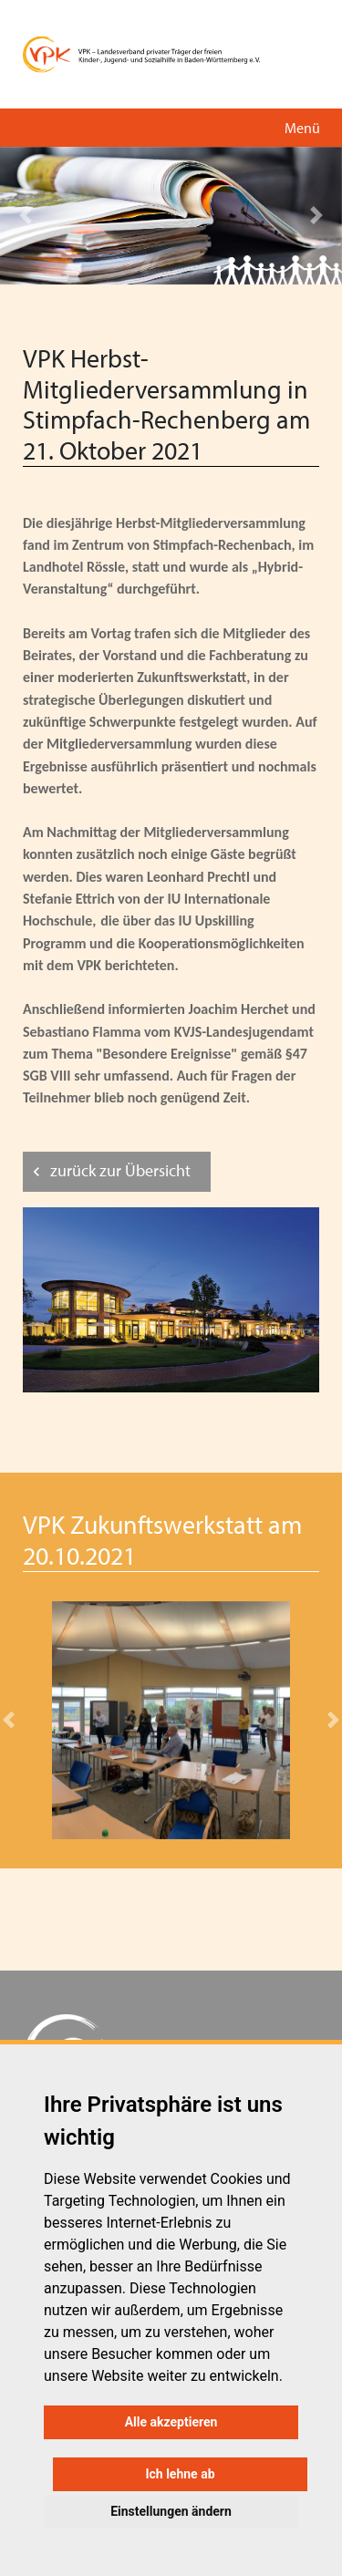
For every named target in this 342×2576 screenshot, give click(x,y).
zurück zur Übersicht (120, 1170)
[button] (25, 216)
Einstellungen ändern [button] (171, 2511)
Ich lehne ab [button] (179, 2474)
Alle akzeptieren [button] (171, 2422)
